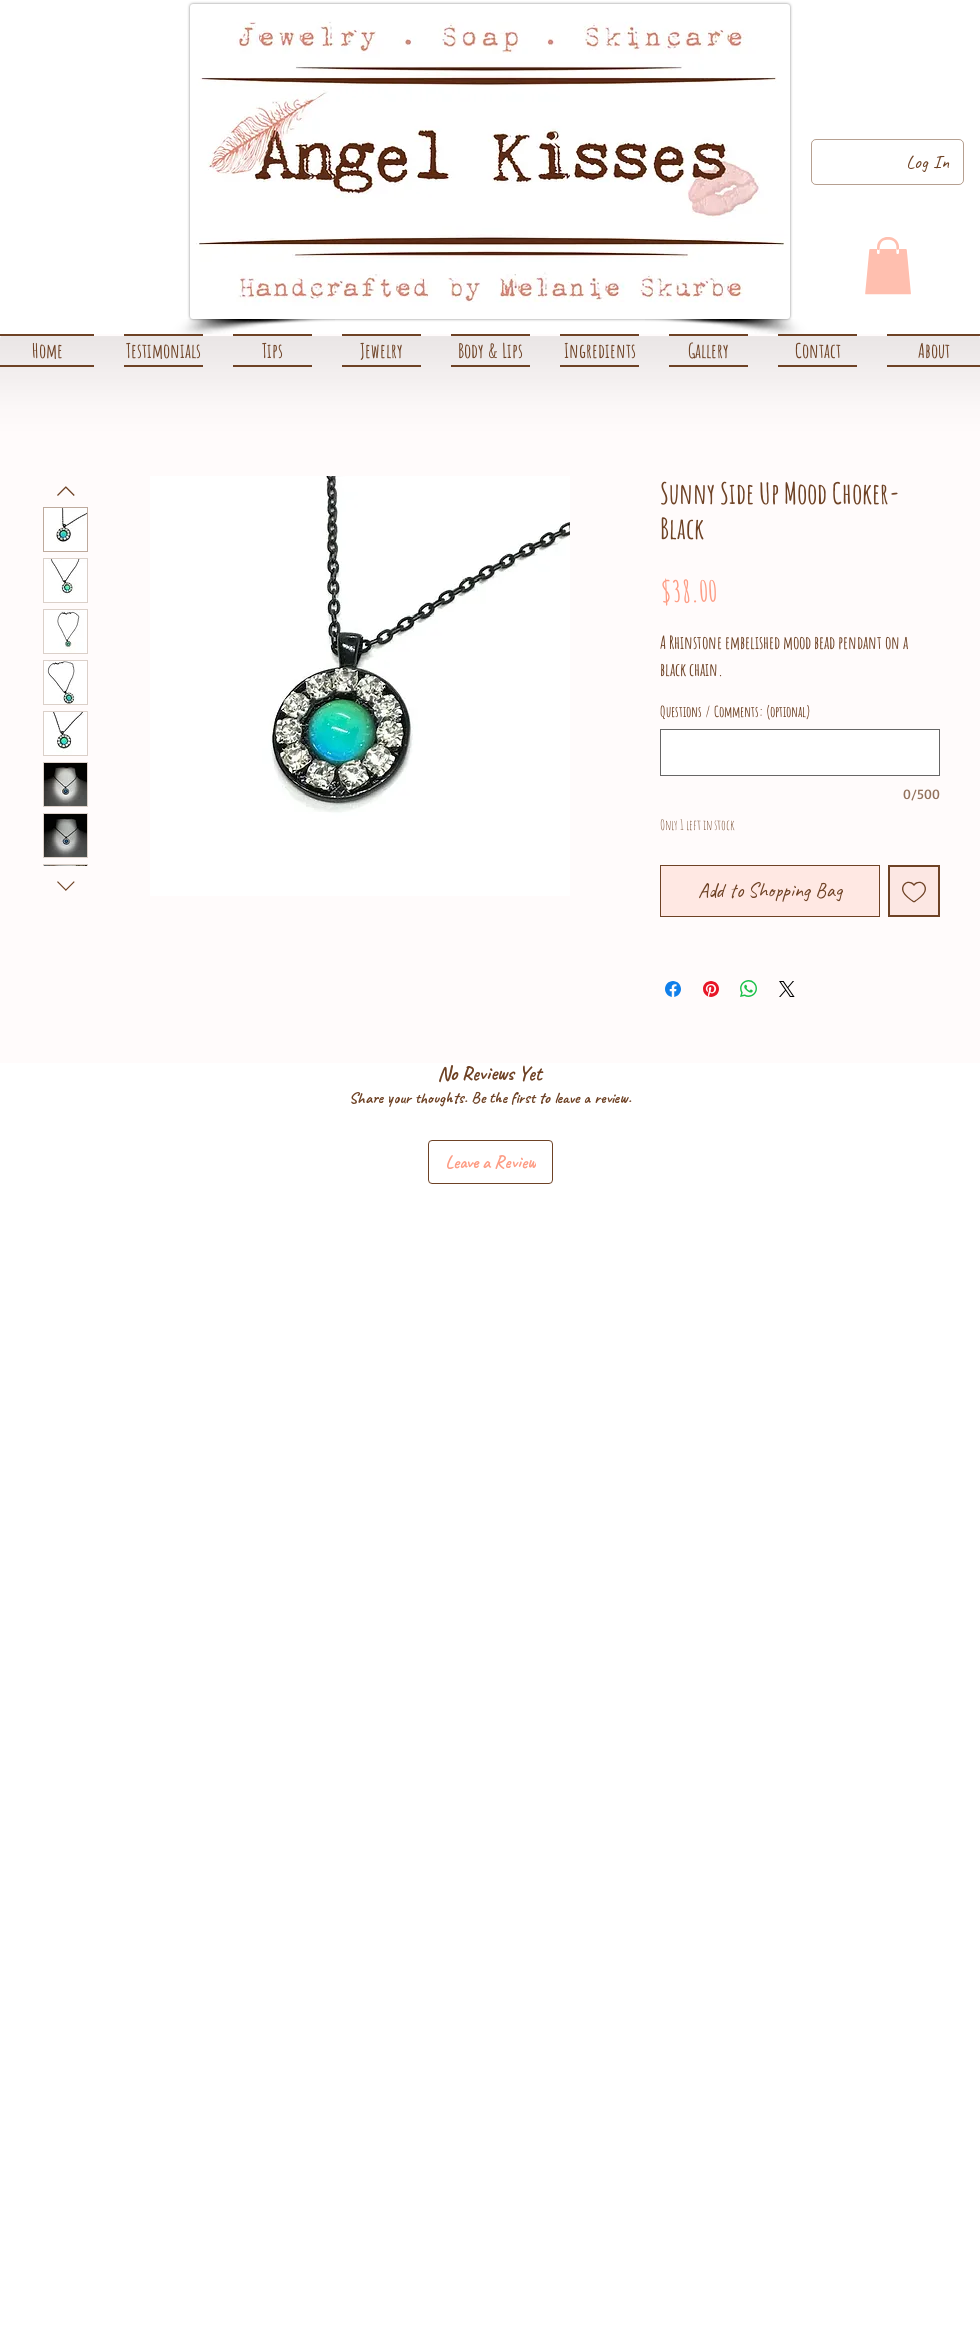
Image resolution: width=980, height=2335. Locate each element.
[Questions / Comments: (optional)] (800, 752)
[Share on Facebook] (673, 989)
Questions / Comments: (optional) (735, 712)
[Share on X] (787, 989)
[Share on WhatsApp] (749, 989)
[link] (888, 265)
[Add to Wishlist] (914, 891)
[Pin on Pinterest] (711, 989)
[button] (381, 350)
